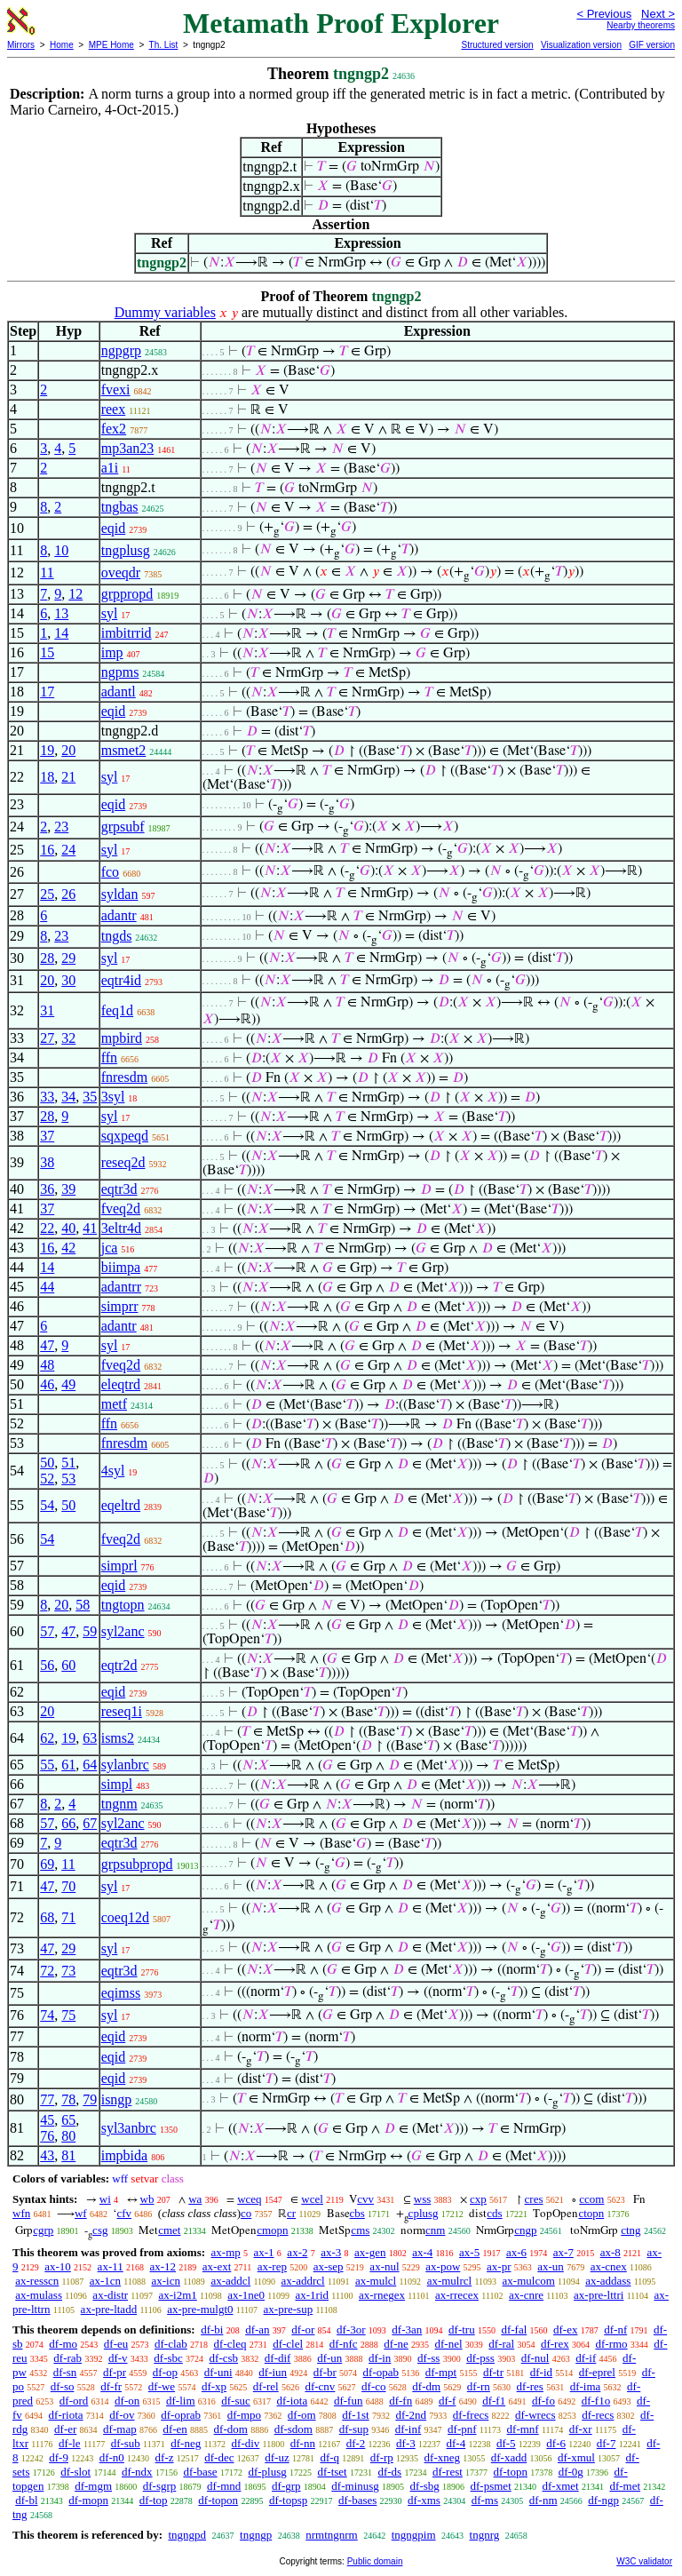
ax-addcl (230, 2280)
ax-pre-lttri (598, 2295)
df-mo (63, 2343)
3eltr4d (121, 1228)
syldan (120, 894)
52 (47, 1478)
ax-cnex (609, 2266)
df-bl (26, 2500)
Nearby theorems (641, 25)
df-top (153, 2500)
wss (423, 2199)
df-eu (116, 2343)
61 (68, 1764)
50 (47, 1462)
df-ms (485, 2500)
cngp (525, 2230)
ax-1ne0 (246, 2295)
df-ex (565, 2329)
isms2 (117, 1737)
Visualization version (581, 45)
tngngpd (187, 2534)
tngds (116, 935)
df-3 (406, 2443)
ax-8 (610, 2252)
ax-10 (57, 2266)
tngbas (120, 506)
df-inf (408, 2429)
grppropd (127, 593)
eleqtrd (120, 1384)
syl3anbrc (128, 2127)
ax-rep (272, 2266)
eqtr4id (121, 980)
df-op (165, 2372)
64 (90, 1764)
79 (90, 2099)
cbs (357, 2213)
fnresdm (124, 1077)
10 (61, 550)
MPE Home (111, 45)
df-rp (381, 2457)
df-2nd (410, 2414)
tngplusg (125, 550)
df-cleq (230, 2343)
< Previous (603, 13)
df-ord (74, 2400)
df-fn (400, 2400)
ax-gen (369, 2252)
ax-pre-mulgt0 (200, 2309)
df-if (585, 2358)
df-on (127, 2400)
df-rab (67, 2358)
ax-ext (216, 2266)
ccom (591, 2199)
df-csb (224, 2358)
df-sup (354, 2429)
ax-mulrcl (449, 2280)
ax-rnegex (382, 2295)
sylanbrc (125, 1764)
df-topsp (288, 2500)
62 (47, 1737)
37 (47, 1135)
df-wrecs (535, 2414)
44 (47, 1286)
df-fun (348, 2400)
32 (68, 1038)
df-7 (606, 2443)
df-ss (428, 2358)
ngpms (120, 672)
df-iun (272, 2372)
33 (47, 1096)
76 (47, 2135)
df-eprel (597, 2372)
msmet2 (124, 750)
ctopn (591, 2213)
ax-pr (499, 2266)
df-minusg (354, 2486)
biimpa (120, 1267)
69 (47, 1864)
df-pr (114, 2372)
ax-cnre (526, 2295)
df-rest (447, 2471)
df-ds (389, 2471)
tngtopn (123, 1604)
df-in (380, 2358)
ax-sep (328, 2266)
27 (47, 1038)
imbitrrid (126, 632)
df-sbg (425, 2486)
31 (47, 1010)
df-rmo (611, 2343)
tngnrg (485, 2534)
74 (47, 2015)
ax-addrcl (303, 2280)
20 (68, 750)
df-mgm (93, 2486)
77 (47, 2099)
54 (47, 1505)
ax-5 (469, 2252)
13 (61, 613)
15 (47, 652)
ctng (630, 2230)
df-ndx (137, 2471)
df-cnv (320, 2386)
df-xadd (509, 2457)
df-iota (292, 2400)
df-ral (501, 2343)
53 (68, 1478)
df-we (161, 2386)
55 (47, 1764)
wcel (312, 2199)
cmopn (272, 2230)
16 (47, 849)
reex (113, 409)
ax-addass (607, 2280)
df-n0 (111, 2457)
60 (68, 1665)
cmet (169, 2230)
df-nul (535, 2358)
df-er (65, 2429)
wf (81, 2213)
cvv (365, 2199)
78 (68, 2099)
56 (47, 1665)
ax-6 (516, 2252)
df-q (329, 2457)
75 (68, 2015)
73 (68, 1970)
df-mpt (440, 2372)
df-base (200, 2471)
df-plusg (267, 2471)
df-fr (111, 2386)
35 (90, 1096)
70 (68, 1886)
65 (68, 2119)
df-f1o (596, 2400)
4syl (113, 1470)
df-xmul (576, 2457)
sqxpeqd (124, 1135)
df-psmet (491, 2486)
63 (90, 1737)
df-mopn (88, 2500)
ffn (109, 1057)
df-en (174, 2429)
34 (68, 1096)
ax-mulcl (375, 2280)
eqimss (120, 1992)
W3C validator (644, 2561)
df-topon (218, 2500)
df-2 (356, 2443)
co (246, 2213)
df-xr (580, 2429)
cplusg (423, 2213)
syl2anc (123, 1631)
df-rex (555, 2343)
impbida (124, 2155)
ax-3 (331, 2252)
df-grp (286, 2486)
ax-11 (110, 2266)
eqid (113, 528)
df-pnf (462, 2429)
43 (47, 2155)
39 (68, 1189)
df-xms (424, 2500)
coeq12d (125, 1917)
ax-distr (110, 2295)
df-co (373, 2386)
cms (360, 2230)
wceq (249, 2199)
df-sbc (168, 2358)
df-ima (585, 2386)
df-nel (449, 2343)
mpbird (121, 1038)
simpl (117, 1784)
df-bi (212, 2329)
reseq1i (121, 1711)
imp (112, 652)
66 (68, 1823)
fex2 (113, 428)
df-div (246, 2443)
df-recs (598, 2414)
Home (62, 45)
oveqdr (120, 572)
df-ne (396, 2343)
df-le (70, 2443)
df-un (329, 2358)
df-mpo (244, 2414)
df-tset (331, 2471)
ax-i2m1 (177, 2295)
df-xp (214, 2386)
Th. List (163, 45)
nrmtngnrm (331, 2534)
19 (47, 750)
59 (90, 1631)
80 (68, 2135)
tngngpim (414, 2534)
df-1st (355, 2414)
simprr (120, 1306)
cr (291, 2213)
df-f (447, 2400)
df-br (325, 2372)
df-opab (381, 2372)
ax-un (550, 2266)
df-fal (514, 2329)
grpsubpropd (137, 1864)
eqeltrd (120, 1505)
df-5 (506, 2443)
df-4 (456, 2443)
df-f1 (493, 2400)
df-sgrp (160, 2486)
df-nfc (343, 2343)
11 (46, 572)
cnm (435, 2230)
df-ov (121, 2414)
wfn (21, 2213)
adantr (119, 915)
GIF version (652, 45)
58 (82, 1604)
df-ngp (603, 2500)
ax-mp (226, 2252)
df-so (63, 2386)
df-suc (235, 2400)
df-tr (493, 2372)
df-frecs (470, 2414)
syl (109, 613)
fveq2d (120, 1208)
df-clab (171, 2343)
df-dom (231, 2429)
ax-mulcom (529, 2280)
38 (47, 1162)
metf (114, 1403)
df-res (530, 2386)
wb (147, 2199)
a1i (110, 467)
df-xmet (561, 2486)
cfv (123, 2213)
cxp (478, 2199)
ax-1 (264, 2252)
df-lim (180, 2400)
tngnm (119, 1803)
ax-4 (422, 2252)
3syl (113, 1096)
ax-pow (442, 2266)
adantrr (121, 1286)
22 (47, 1228)
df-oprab (181, 2414)
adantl (118, 691)
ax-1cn (105, 2280)
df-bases (357, 2500)
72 (47, 1970)
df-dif (278, 2358)
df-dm (426, 2386)
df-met (624, 2486)
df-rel (266, 2386)
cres (534, 2199)
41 (90, 1228)
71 (68, 1917)
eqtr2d (119, 1665)
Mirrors (21, 45)
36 (47, 1189)
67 (90, 1823)
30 (68, 980)
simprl (119, 1565)
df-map (120, 2429)
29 (68, 958)
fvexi (116, 389)
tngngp (256, 2534)
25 (47, 894)
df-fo (543, 2400)
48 (47, 1364)
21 (68, 776)
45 (47, 2119)
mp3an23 (128, 448)
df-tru (461, 2329)
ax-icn (166, 2280)
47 (47, 1345)
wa (195, 2199)
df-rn (478, 2386)
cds (494, 2213)
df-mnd (224, 2486)
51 (68, 1462)
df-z (164, 2457)
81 (68, 2155)
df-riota (66, 2414)
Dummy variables (165, 312)
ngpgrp (121, 350)
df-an (257, 2329)
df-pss (480, 2358)
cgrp (43, 2230)
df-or (302, 2329)
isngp (116, 2099)
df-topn (510, 2471)
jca (109, 1247)
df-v (118, 2358)
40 (68, 1228)
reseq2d (123, 1162)
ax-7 (563, 2252)
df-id (541, 2372)
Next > (658, 13)
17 (47, 691)
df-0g (571, 2471)
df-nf (615, 2329)
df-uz (277, 2457)
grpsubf (123, 826)
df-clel (288, 2343)
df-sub (125, 2443)
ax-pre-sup (288, 2309)
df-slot (75, 2471)
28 (47, 958)
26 (68, 894)
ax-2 (297, 2252)
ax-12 (162, 2266)
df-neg (185, 2443)
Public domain (375, 2561)
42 (68, 1247)
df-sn (65, 2372)
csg (99, 2230)
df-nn (302, 2443)
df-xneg (442, 2457)
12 (75, 593)
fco (110, 871)
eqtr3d (119, 1189)
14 (61, 632)
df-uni (218, 2372)
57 (47, 1631)
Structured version (497, 45)
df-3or (351, 2329)
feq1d (117, 1010)
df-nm (543, 2500)
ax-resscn (37, 2280)
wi (105, 2199)
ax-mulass (38, 2295)
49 (68, 1384)
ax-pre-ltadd (109, 2309)
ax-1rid (312, 2295)
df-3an (407, 2329)
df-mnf (523, 2429)
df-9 (58, 2457)
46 (47, 1384)
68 (47, 1917)
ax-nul (384, 2266)
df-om (302, 2414)
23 (61, 826)
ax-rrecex (457, 2295)
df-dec (219, 2457)
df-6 (556, 2443)
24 (68, 849)
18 (47, 776)
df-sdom (293, 2429)
